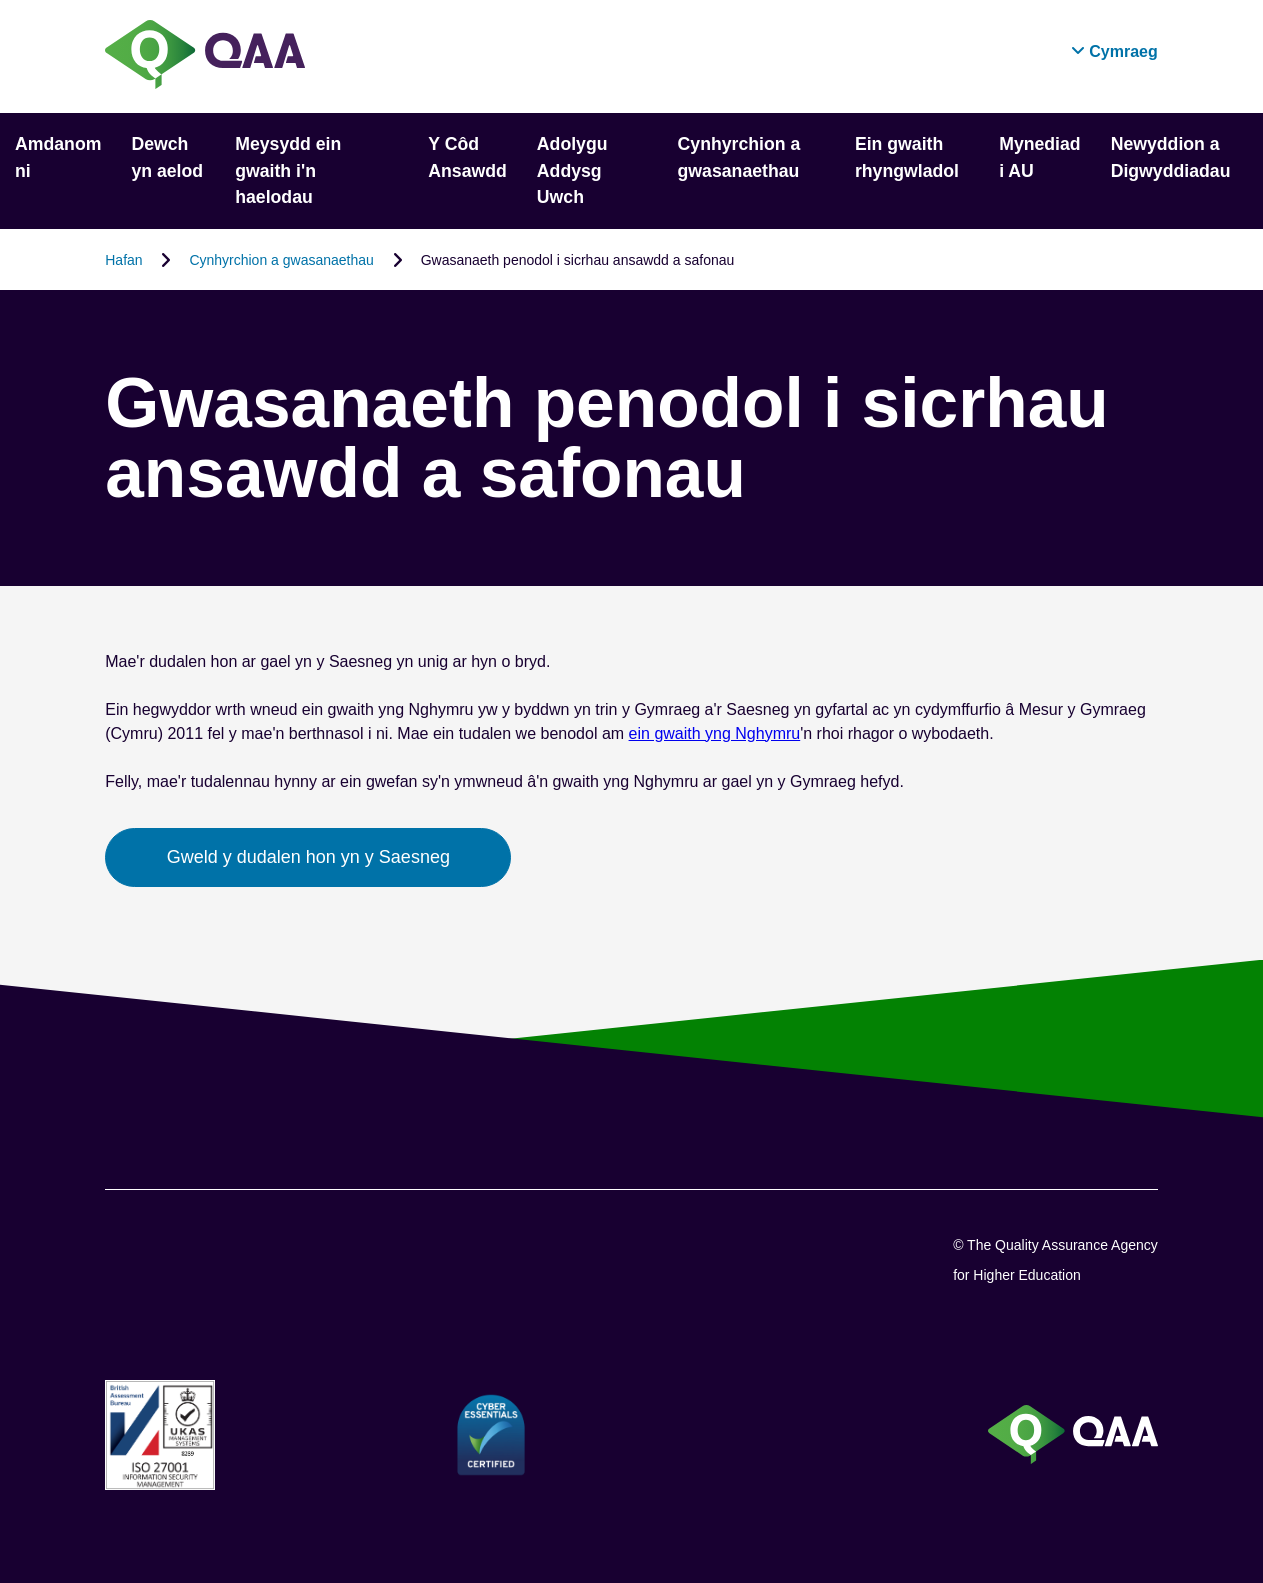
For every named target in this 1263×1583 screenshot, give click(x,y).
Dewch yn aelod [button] (167, 157)
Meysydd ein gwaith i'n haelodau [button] (288, 170)
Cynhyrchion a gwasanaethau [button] (739, 157)
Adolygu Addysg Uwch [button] (572, 170)
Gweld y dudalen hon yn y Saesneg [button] (308, 857)
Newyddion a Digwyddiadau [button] (1171, 157)
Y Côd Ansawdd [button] (467, 157)
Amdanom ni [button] (58, 157)
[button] (1114, 51)
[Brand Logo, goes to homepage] (205, 56)
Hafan (123, 259)
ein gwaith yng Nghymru (715, 733)
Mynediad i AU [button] (1040, 157)
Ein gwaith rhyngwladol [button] (907, 157)
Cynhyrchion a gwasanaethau (281, 259)
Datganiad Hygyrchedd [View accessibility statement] (0, 0)
